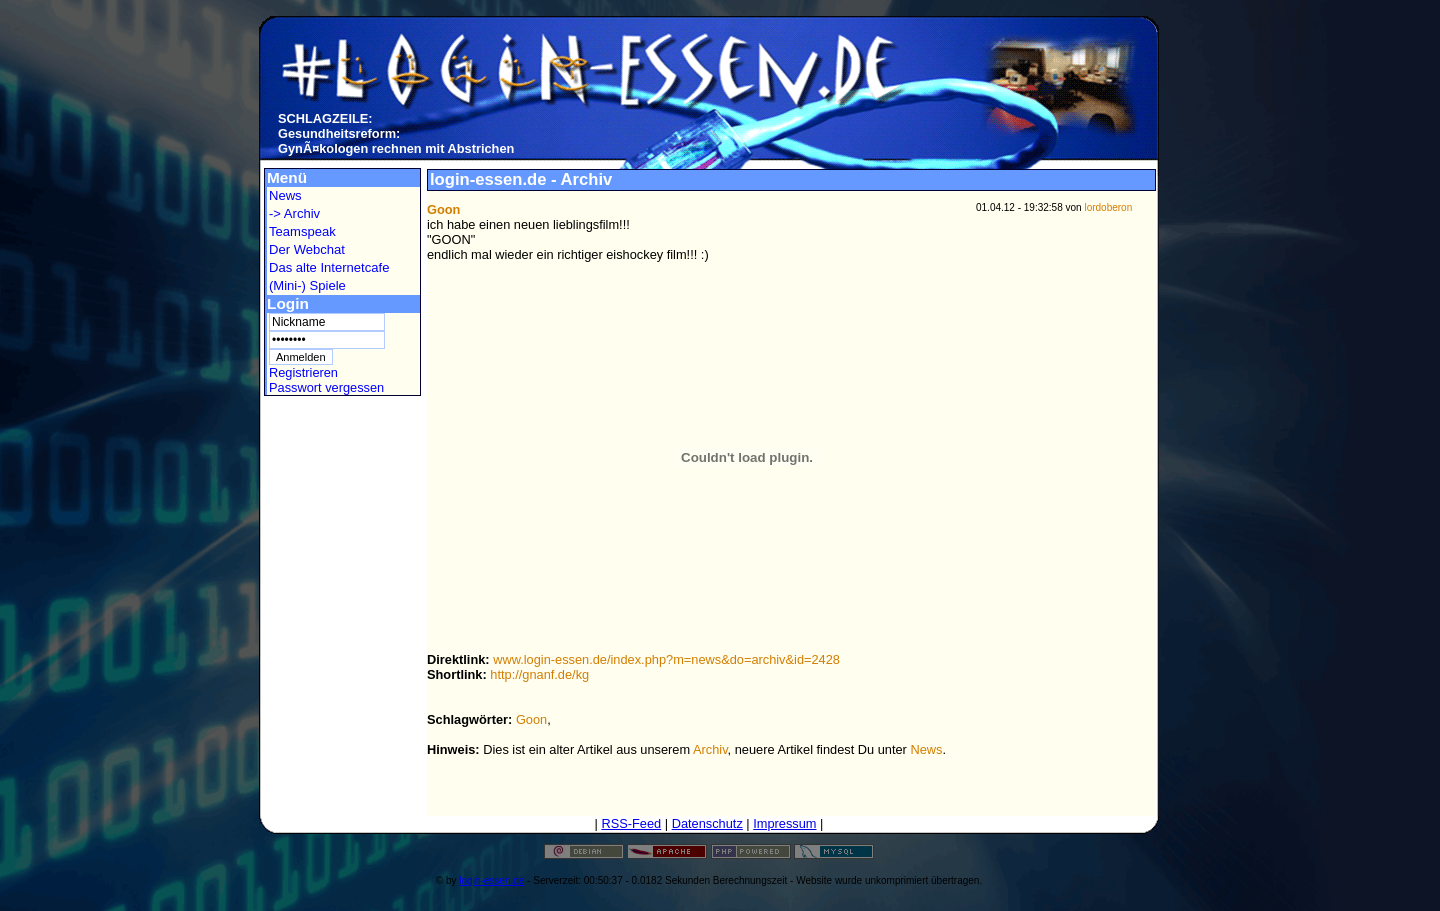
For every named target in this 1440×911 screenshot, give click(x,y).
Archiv (710, 749)
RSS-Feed (631, 823)
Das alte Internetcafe (329, 267)
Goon (531, 719)
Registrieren (303, 372)
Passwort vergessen (326, 387)
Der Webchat (307, 249)
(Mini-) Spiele (307, 285)
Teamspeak (302, 231)
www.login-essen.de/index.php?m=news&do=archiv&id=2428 (666, 659)
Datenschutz (707, 823)
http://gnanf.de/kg (539, 674)
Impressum (784, 823)
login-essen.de (491, 880)
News (285, 195)
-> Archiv (294, 213)
